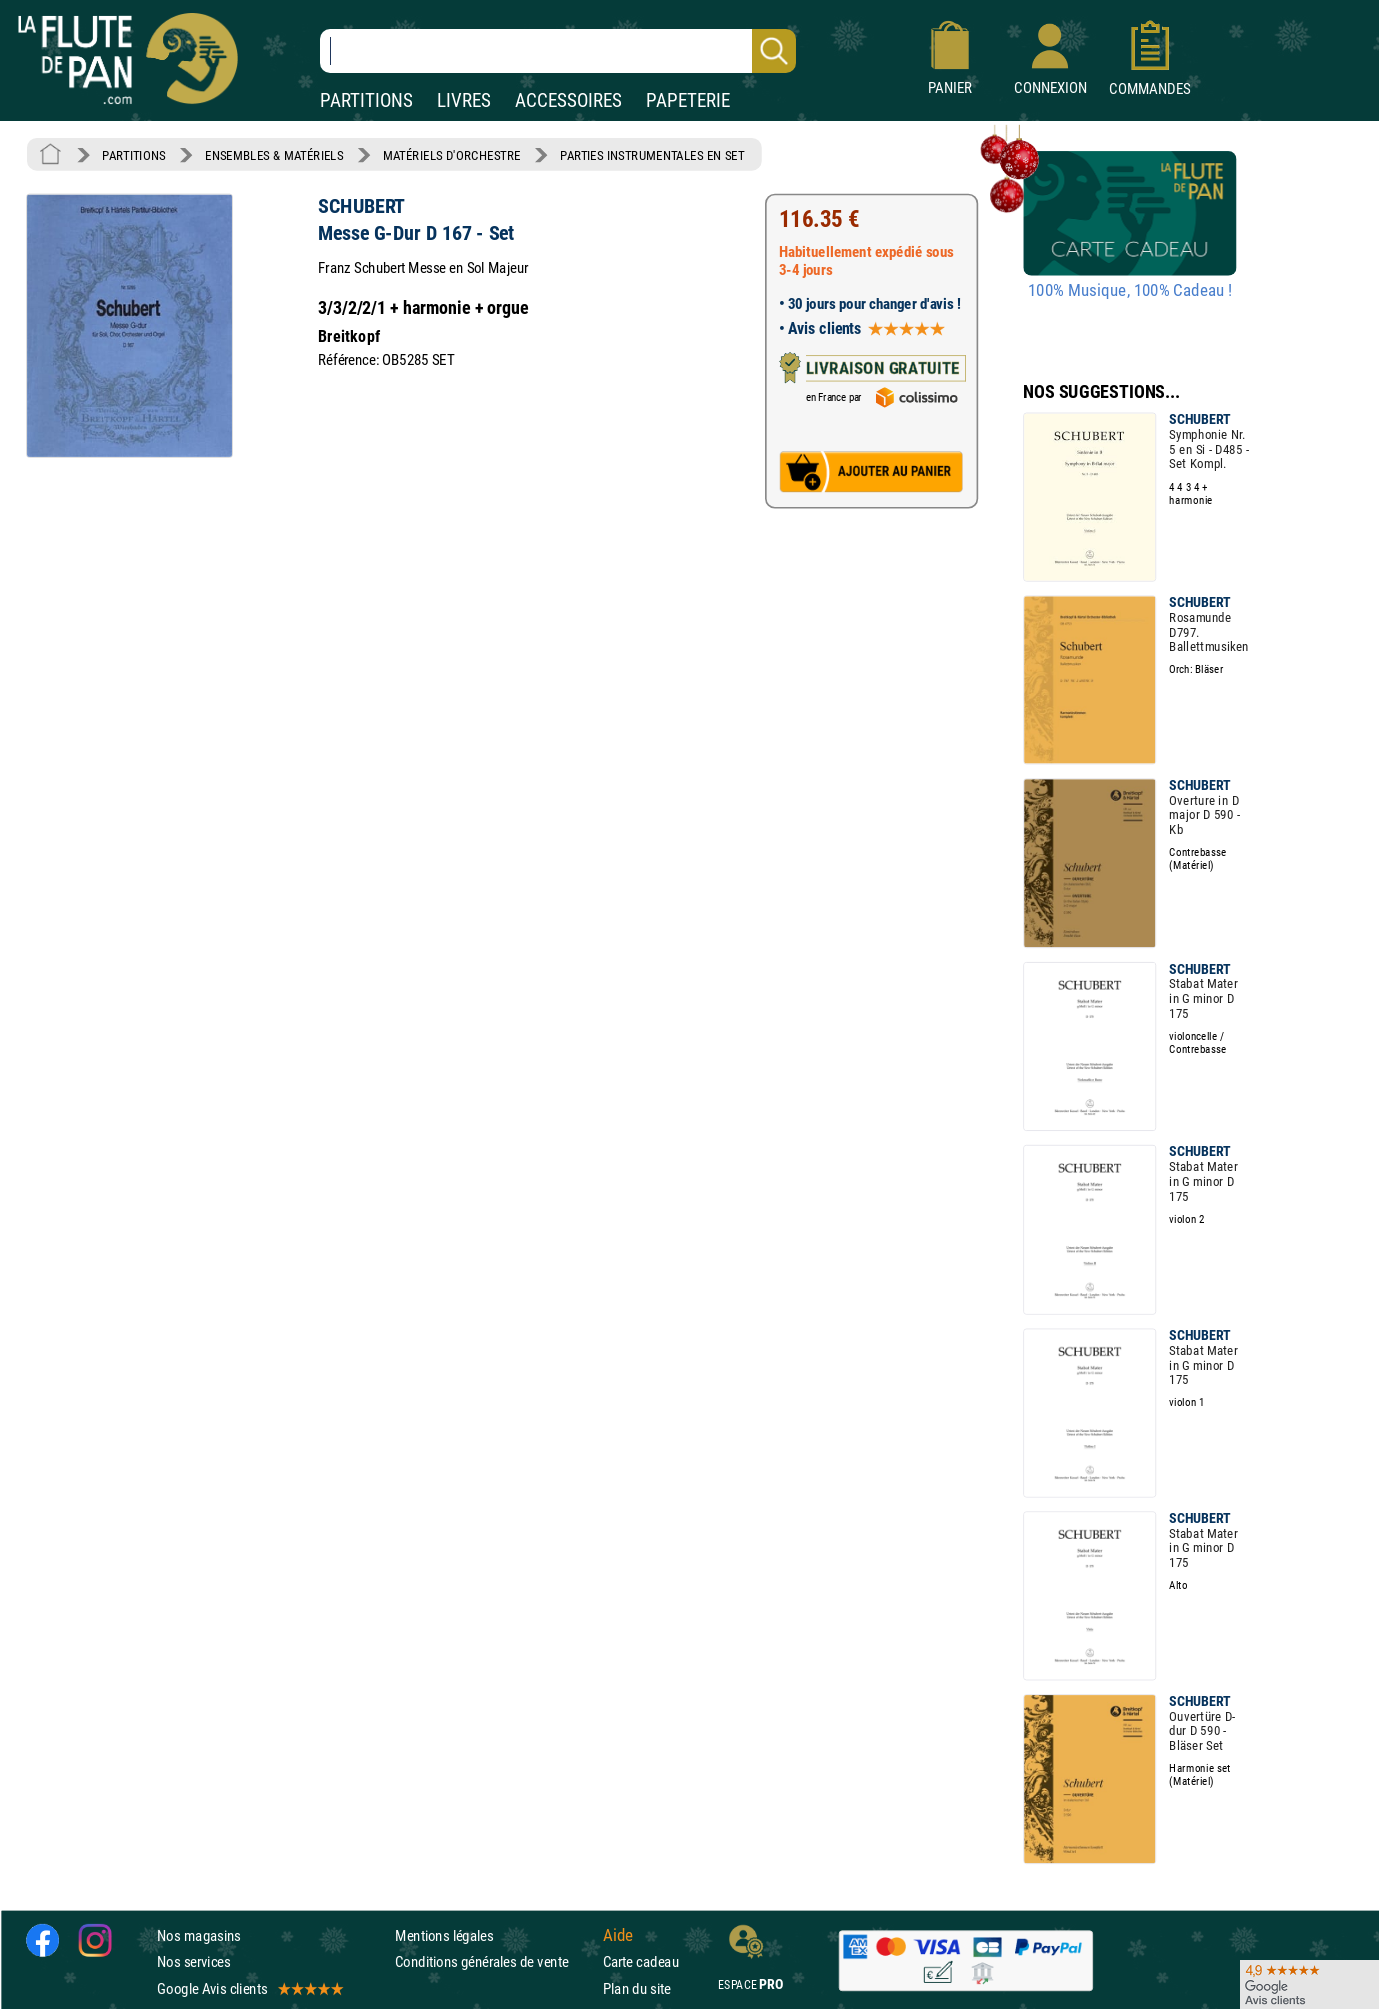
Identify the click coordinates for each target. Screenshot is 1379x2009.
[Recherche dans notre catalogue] (558, 51)
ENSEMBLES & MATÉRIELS (274, 155)
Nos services (193, 1961)
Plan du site (637, 1988)
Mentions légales (444, 1935)
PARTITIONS (366, 100)
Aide (618, 1936)
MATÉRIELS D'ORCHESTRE (452, 155)
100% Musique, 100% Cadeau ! (1130, 291)
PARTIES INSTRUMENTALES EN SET (652, 155)
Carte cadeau (641, 1961)
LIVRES (464, 100)
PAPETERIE (688, 100)
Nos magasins (199, 1935)
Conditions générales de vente (494, 1961)
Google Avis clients (249, 1988)
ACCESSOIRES (568, 100)
